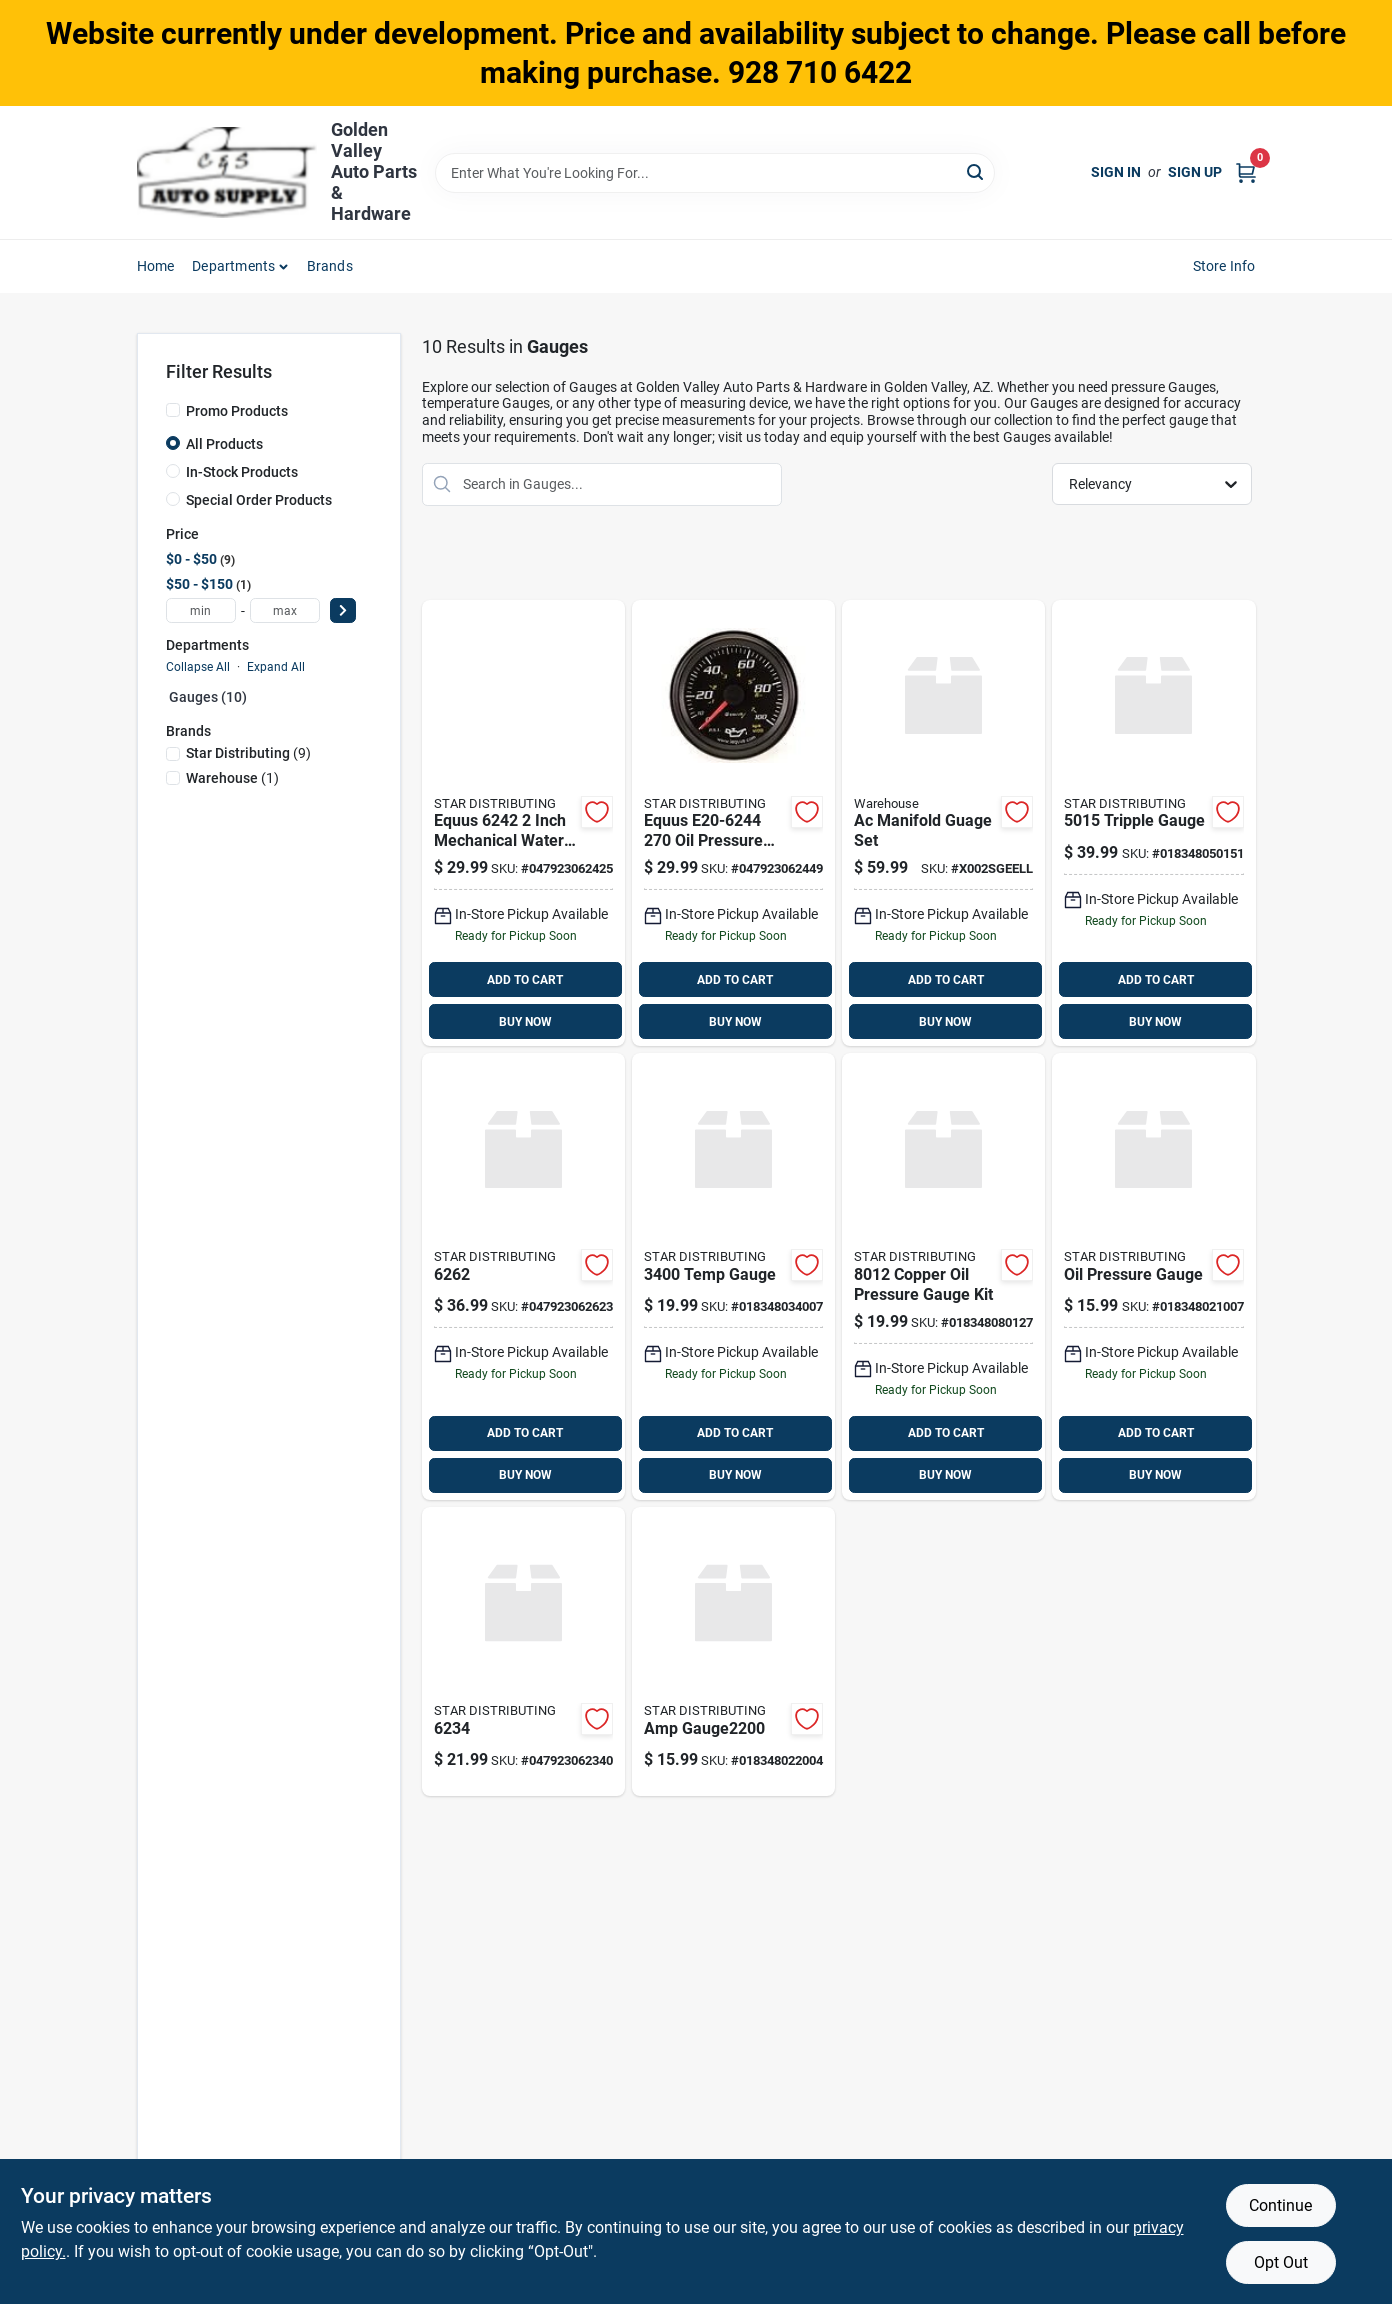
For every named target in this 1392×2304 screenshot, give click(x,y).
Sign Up (1195, 172)
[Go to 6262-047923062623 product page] (523, 1276)
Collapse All (198, 667)
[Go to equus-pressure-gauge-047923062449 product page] (733, 823)
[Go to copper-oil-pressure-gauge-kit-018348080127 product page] (943, 1276)
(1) (232, 778)
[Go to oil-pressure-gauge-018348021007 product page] (1153, 1276)
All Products (224, 444)
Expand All (276, 667)
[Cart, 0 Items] (1246, 172)
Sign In (1116, 172)
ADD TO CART (525, 980)
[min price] (201, 610)
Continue (1280, 2205)
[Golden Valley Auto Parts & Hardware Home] (227, 172)
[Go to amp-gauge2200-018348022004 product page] (733, 1651)
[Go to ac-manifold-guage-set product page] (943, 823)
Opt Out (1281, 2262)
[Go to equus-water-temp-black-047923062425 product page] (523, 823)
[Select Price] (343, 610)
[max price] (285, 610)
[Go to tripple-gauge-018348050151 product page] (1153, 823)
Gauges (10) (208, 697)
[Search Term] (715, 173)
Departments (233, 266)
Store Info (1224, 266)
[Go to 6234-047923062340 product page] (523, 1651)
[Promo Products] (173, 410)
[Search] (976, 171)
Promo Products (237, 411)
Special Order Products (259, 500)
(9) (248, 753)
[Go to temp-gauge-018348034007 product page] (733, 1276)
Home (156, 266)
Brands (330, 266)
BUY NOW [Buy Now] (525, 1022)
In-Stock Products (242, 472)
